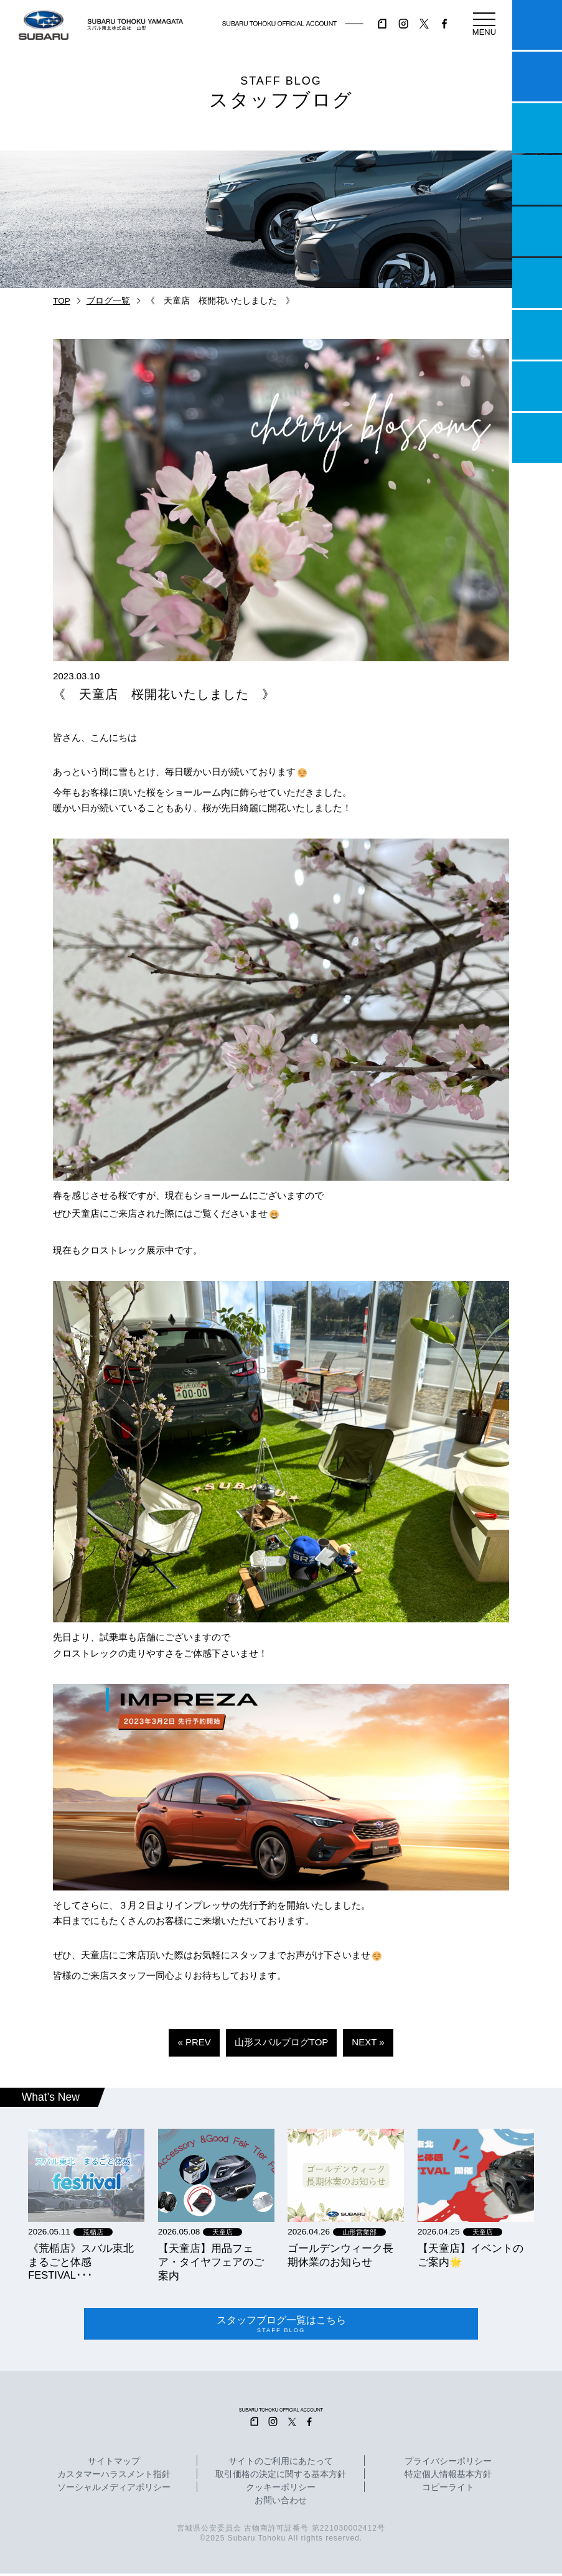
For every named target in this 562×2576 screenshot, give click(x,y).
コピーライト (448, 2490)
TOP (61, 300)
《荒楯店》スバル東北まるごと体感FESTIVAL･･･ (81, 2262)
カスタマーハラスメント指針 (114, 2477)
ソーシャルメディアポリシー (114, 2490)
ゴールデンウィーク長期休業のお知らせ (340, 2255)
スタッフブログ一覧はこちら (281, 2325)
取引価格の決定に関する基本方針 (280, 2477)
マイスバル (537, 25)
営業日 (537, 180)
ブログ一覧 (108, 300)
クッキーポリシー (281, 2490)
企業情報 (537, 386)
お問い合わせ (281, 2503)
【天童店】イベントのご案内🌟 (470, 2255)
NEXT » (368, 2042)
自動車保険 (537, 335)
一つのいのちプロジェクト (537, 128)
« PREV (193, 2042)
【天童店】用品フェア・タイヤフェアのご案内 (211, 2262)
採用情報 (537, 438)
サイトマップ (114, 2464)
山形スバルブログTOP (282, 2042)
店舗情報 (537, 231)
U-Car (537, 283)
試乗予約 (537, 76)
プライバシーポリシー (448, 2464)
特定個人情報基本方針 (448, 2477)
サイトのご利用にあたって (280, 2464)
